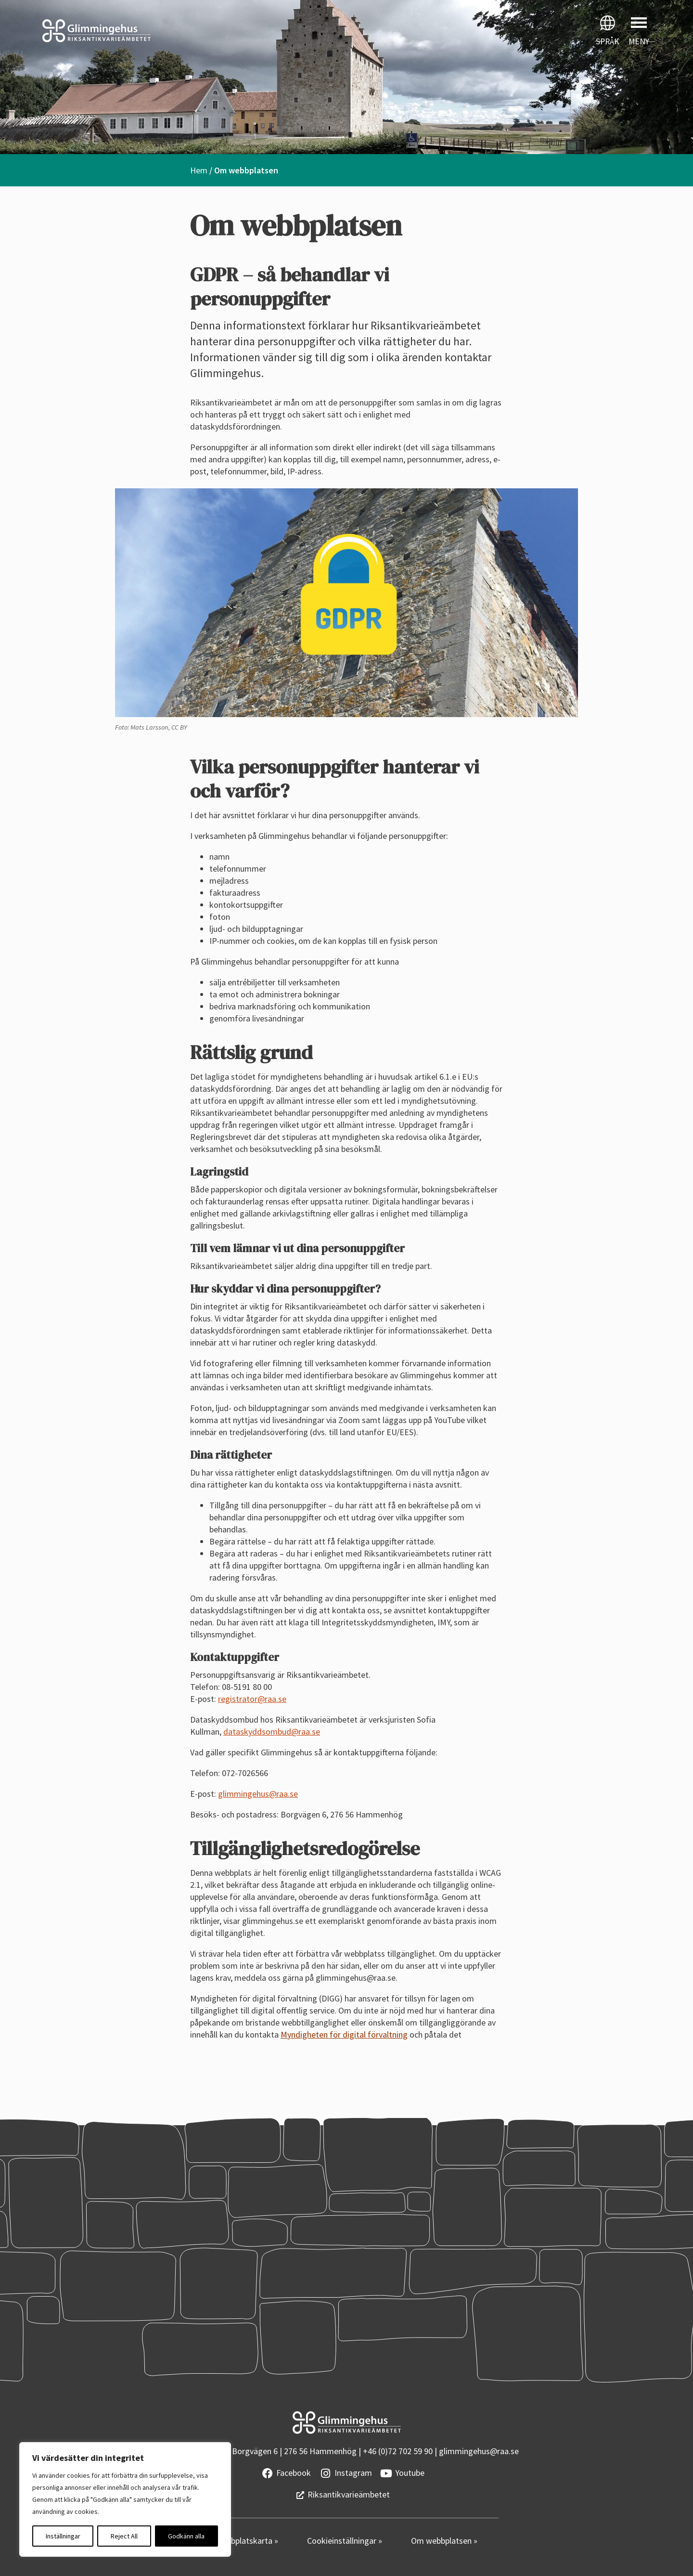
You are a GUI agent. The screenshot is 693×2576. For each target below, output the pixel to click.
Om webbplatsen (442, 2540)
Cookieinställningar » (344, 2540)
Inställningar (63, 2536)
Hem (198, 170)
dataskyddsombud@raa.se (271, 1731)
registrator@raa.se (252, 1698)
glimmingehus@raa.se (258, 1793)
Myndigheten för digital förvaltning (344, 2034)
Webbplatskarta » (247, 2540)
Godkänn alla (186, 2536)
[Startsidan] (173, 30)
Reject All (124, 2536)
